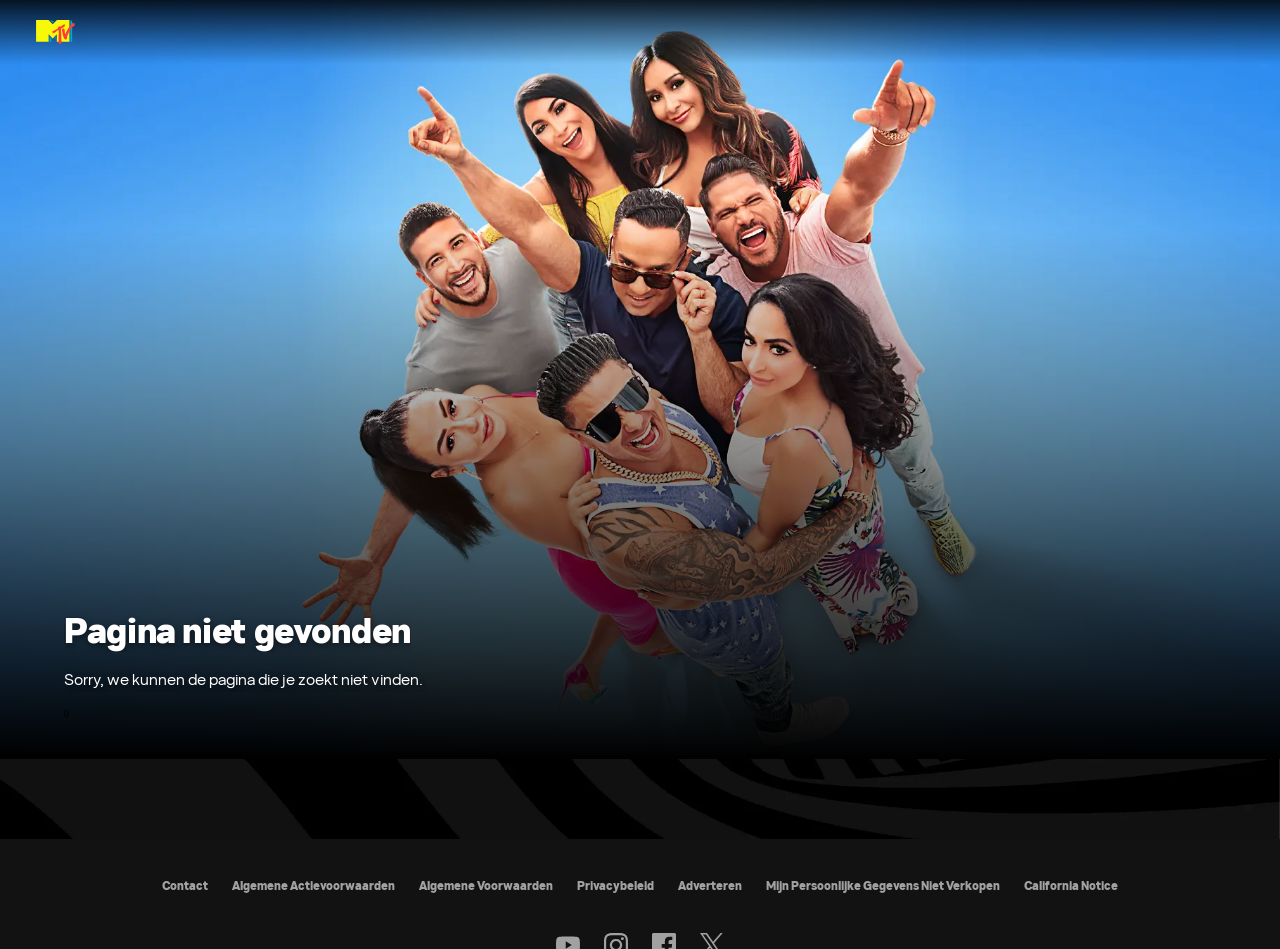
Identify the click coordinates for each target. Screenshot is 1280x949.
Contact (185, 885)
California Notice (1071, 885)
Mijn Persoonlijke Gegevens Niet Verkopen (883, 885)
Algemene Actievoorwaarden (313, 885)
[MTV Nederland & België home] (55, 32)
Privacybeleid (615, 885)
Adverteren (710, 885)
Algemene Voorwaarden (486, 885)
